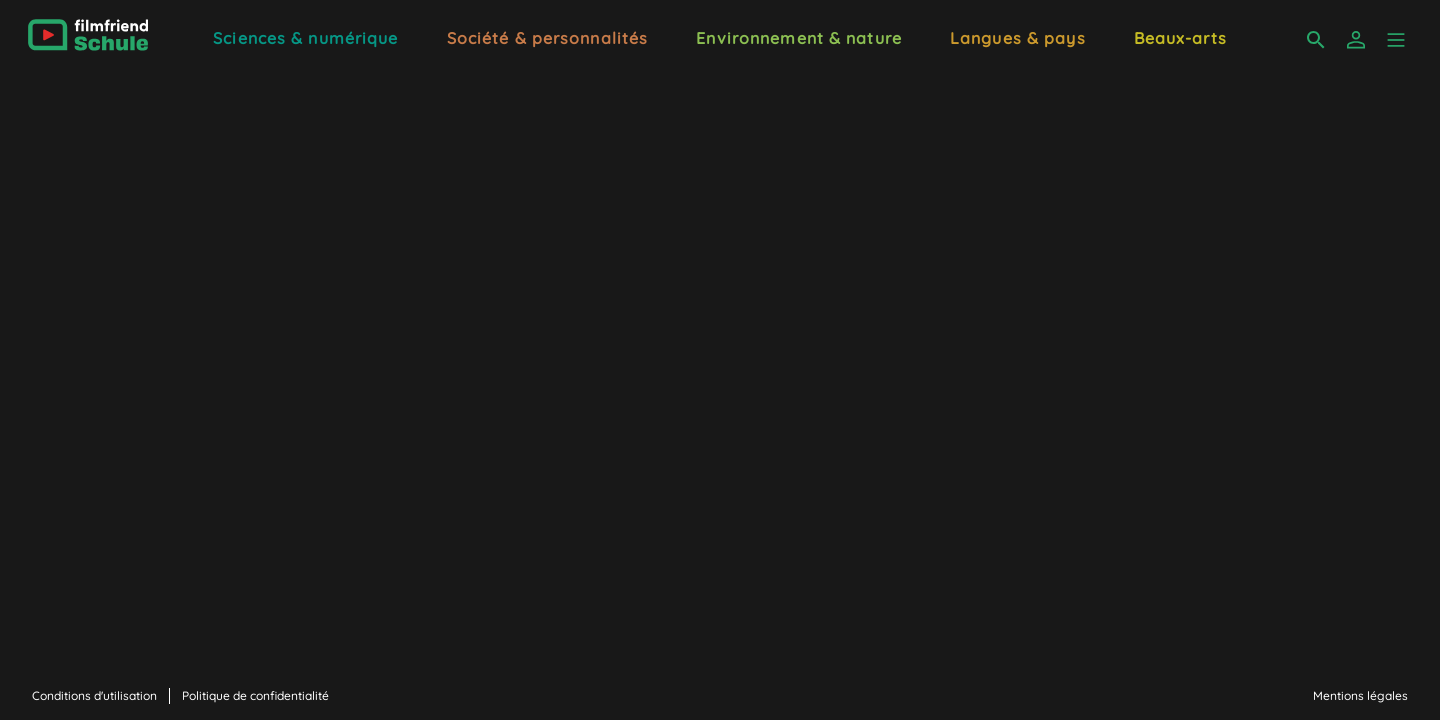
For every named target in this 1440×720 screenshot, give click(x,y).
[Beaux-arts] (1180, 36)
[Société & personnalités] (548, 36)
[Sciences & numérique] (305, 36)
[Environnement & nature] (799, 36)
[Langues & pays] (1018, 36)
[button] (1396, 40)
